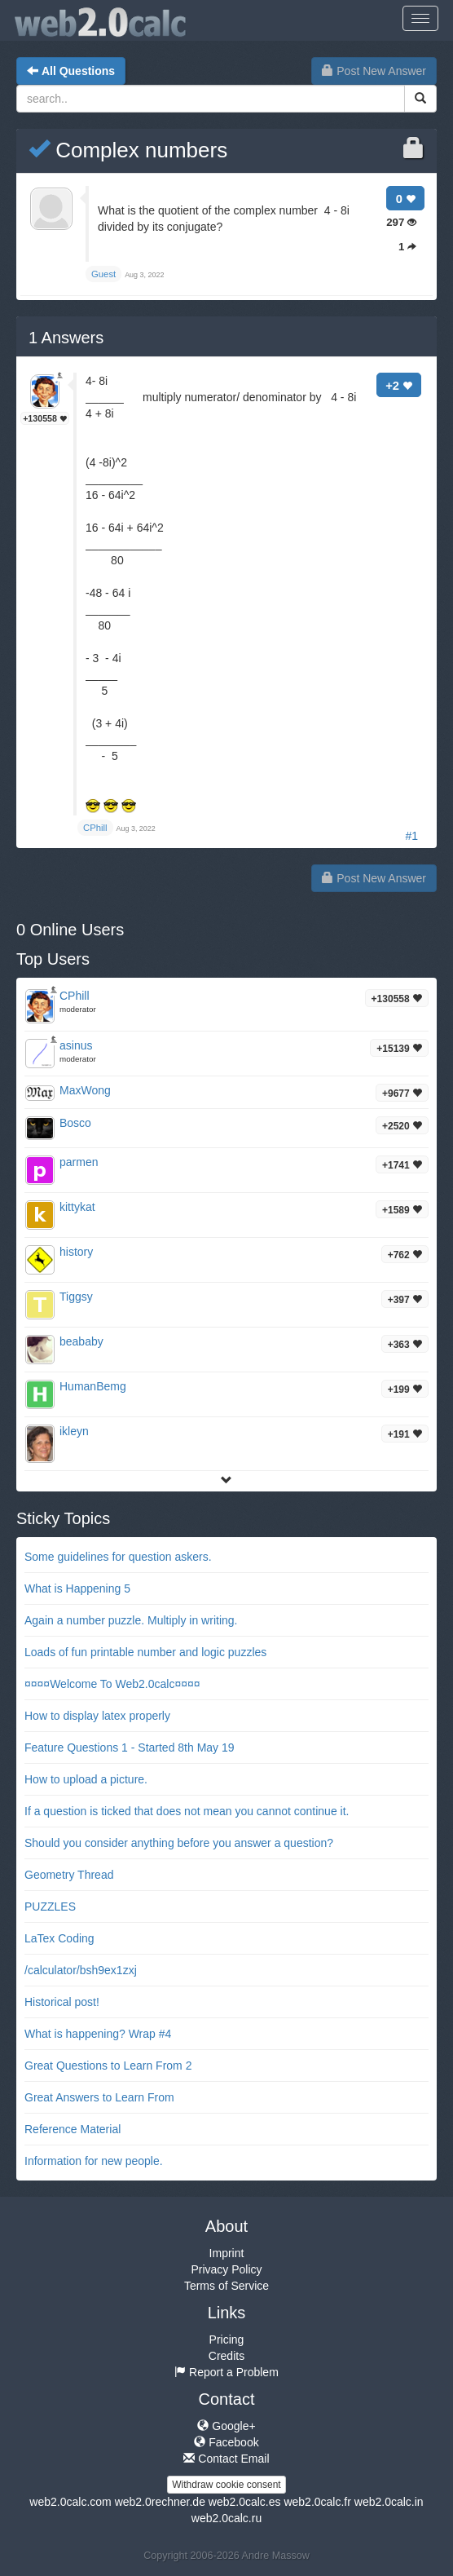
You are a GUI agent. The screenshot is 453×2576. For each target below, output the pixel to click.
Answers (66, 338)
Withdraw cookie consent (226, 2484)
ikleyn (74, 1431)
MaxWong (85, 1090)
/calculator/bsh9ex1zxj (80, 1970)
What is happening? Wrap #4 (97, 2033)
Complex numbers (128, 150)
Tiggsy (76, 1296)
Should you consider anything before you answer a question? (178, 1842)
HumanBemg (92, 1386)
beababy (81, 1341)
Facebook (226, 2442)
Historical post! (61, 2001)
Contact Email (226, 2458)
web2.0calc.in (389, 2501)
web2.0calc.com (70, 2501)
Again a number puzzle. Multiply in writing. (130, 1620)
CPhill (74, 995)
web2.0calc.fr (317, 2501)
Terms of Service (226, 2285)
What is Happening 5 (77, 1588)
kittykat (77, 1206)
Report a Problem (226, 2372)
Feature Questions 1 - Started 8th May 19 (129, 1747)
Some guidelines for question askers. (118, 1556)
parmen (78, 1162)
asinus (75, 1045)
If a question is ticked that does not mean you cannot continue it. (186, 1811)
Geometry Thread (68, 1874)
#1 (411, 835)
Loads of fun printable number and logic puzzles (145, 1652)
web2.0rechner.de (160, 2501)
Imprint (226, 2253)
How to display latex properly (97, 1715)
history (76, 1251)
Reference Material (72, 2129)
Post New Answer (374, 70)
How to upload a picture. (85, 1779)
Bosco (75, 1122)
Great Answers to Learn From (99, 2097)
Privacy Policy (226, 2269)
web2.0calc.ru (226, 2518)
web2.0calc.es (245, 2501)
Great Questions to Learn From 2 (107, 2065)
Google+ (226, 2425)
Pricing (226, 2339)
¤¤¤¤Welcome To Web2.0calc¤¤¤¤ (112, 1683)
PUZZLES (50, 1906)
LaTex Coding (59, 1938)
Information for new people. (93, 2160)
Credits (226, 2355)
